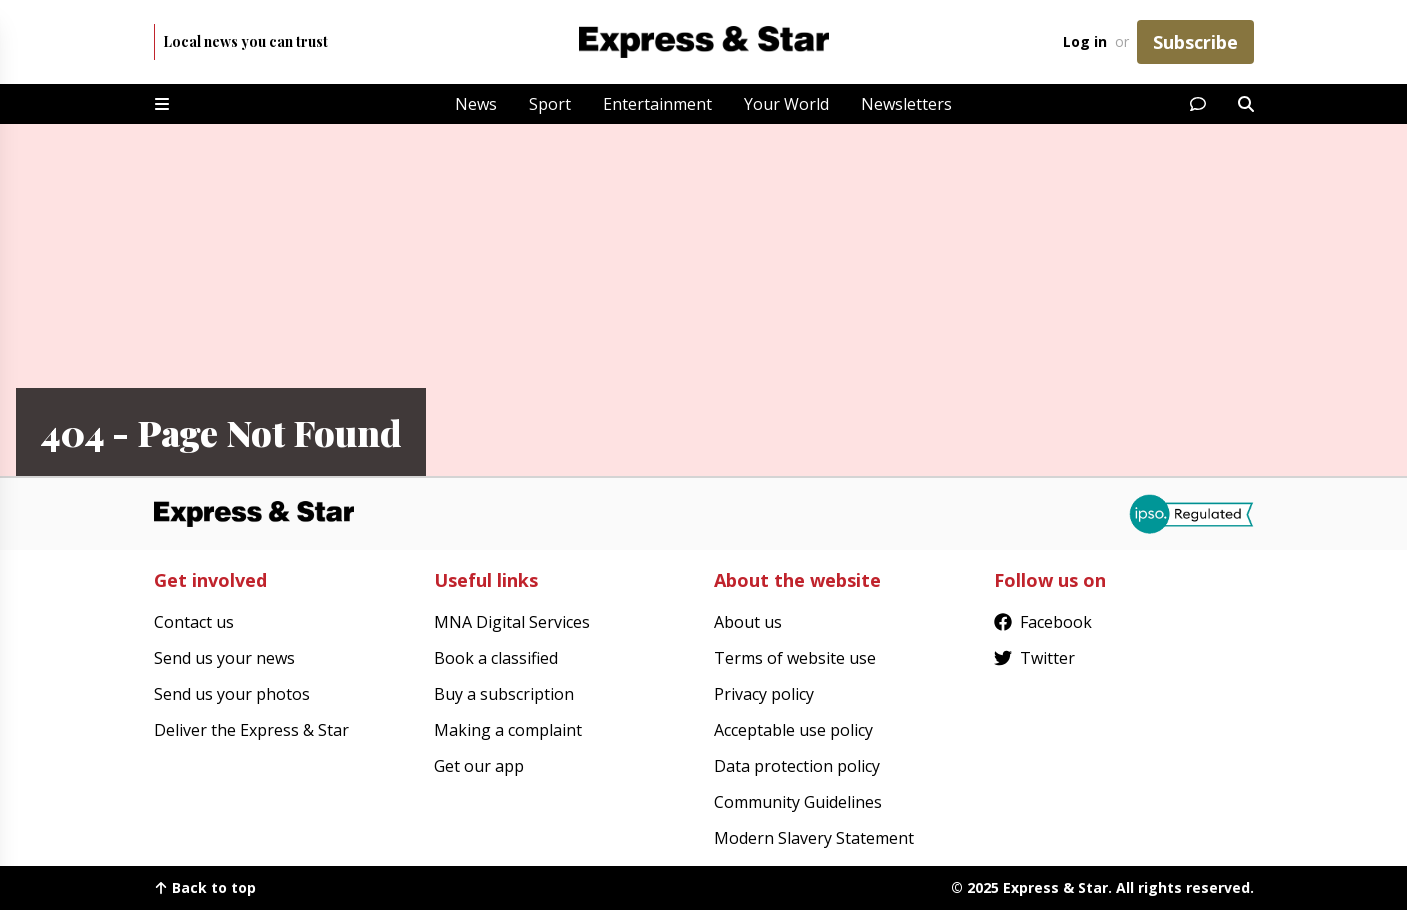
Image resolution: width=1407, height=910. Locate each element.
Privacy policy (764, 694)
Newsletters (906, 104)
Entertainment (657, 104)
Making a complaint (508, 730)
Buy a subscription (504, 694)
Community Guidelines (798, 802)
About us (748, 622)
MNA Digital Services (512, 622)
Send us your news (224, 658)
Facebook (1043, 622)
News (476, 104)
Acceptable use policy (793, 730)
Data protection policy (797, 766)
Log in (1085, 41)
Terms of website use (795, 658)
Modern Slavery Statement (814, 838)
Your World (786, 104)
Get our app (479, 766)
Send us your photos (232, 694)
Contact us (194, 622)
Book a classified (496, 658)
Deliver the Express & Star (251, 730)
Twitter (1034, 658)
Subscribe (1195, 42)
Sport (550, 104)
